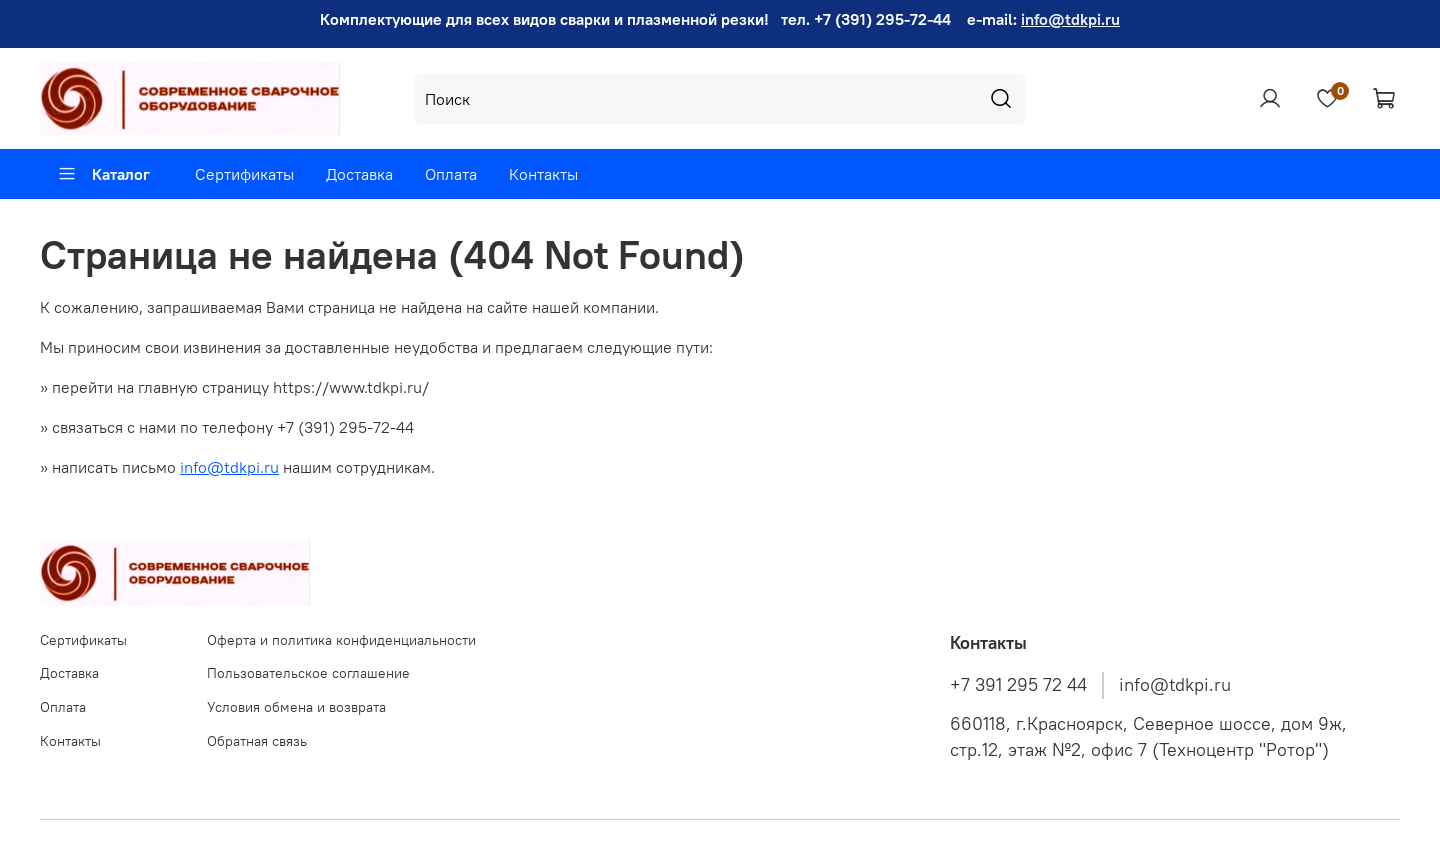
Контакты (543, 174)
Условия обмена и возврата (296, 707)
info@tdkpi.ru (1070, 19)
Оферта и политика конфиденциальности (341, 640)
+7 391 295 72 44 (1018, 685)
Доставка (359, 174)
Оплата (451, 174)
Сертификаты (244, 174)
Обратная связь (257, 741)
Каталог (103, 174)
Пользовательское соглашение (308, 673)
